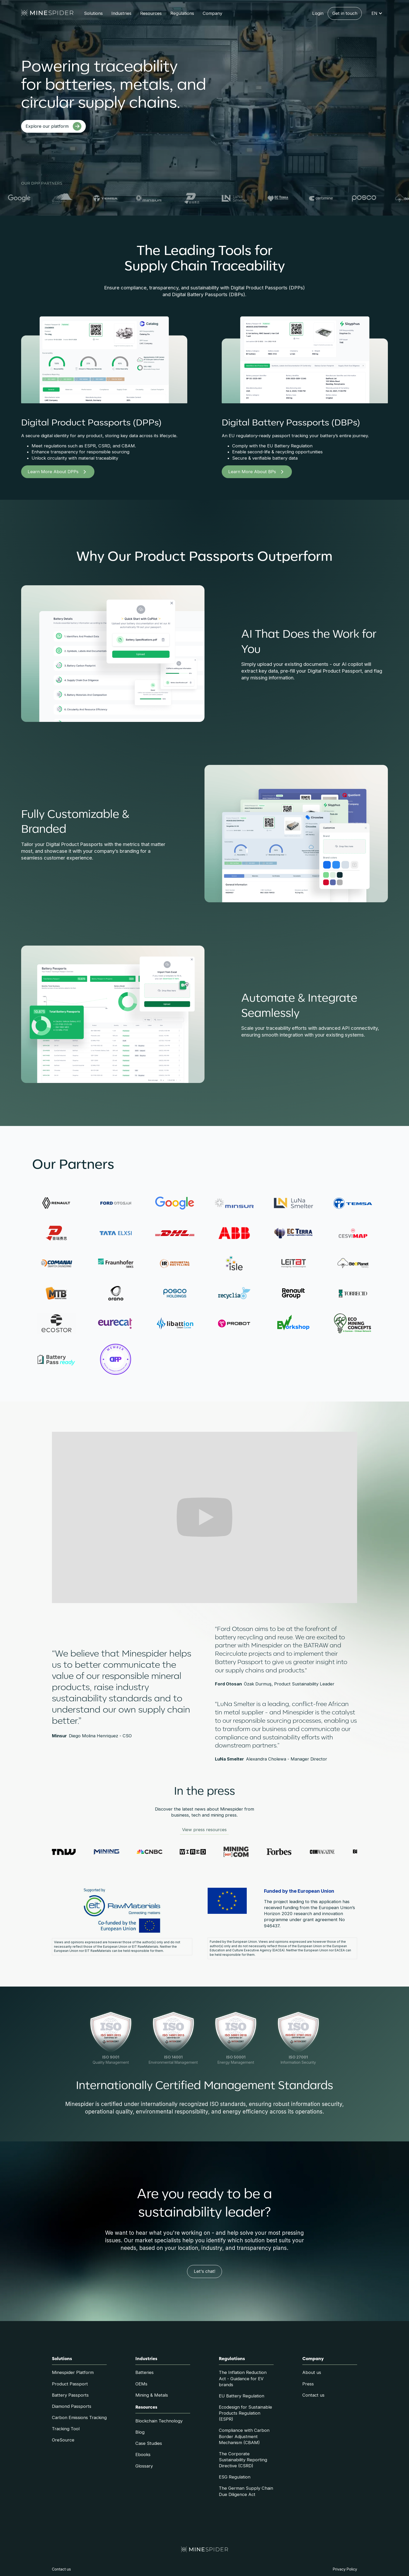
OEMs (141, 2383)
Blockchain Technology (159, 2420)
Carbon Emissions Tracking (79, 2417)
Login (317, 13)
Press (308, 2383)
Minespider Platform (73, 2372)
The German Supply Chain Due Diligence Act (246, 2491)
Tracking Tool (66, 2428)
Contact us (313, 2395)
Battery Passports (70, 2395)
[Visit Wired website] (196, 1851)
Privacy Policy (345, 2569)
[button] (93, 13)
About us (311, 2372)
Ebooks (143, 2454)
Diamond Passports (71, 2406)
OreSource (63, 2440)
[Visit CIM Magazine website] (326, 1851)
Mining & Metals (151, 2395)
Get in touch (344, 13)
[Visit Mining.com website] (239, 1851)
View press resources (204, 1829)
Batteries (144, 2372)
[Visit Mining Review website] (110, 1851)
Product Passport (70, 2383)
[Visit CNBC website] (153, 1851)
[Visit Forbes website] (283, 1851)
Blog (140, 2432)
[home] (47, 13)
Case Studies (148, 2443)
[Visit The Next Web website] (67, 1851)
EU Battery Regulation (241, 2395)
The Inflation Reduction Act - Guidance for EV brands (243, 2378)
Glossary (144, 2466)
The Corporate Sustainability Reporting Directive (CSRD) (243, 2459)
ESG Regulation (234, 2477)
